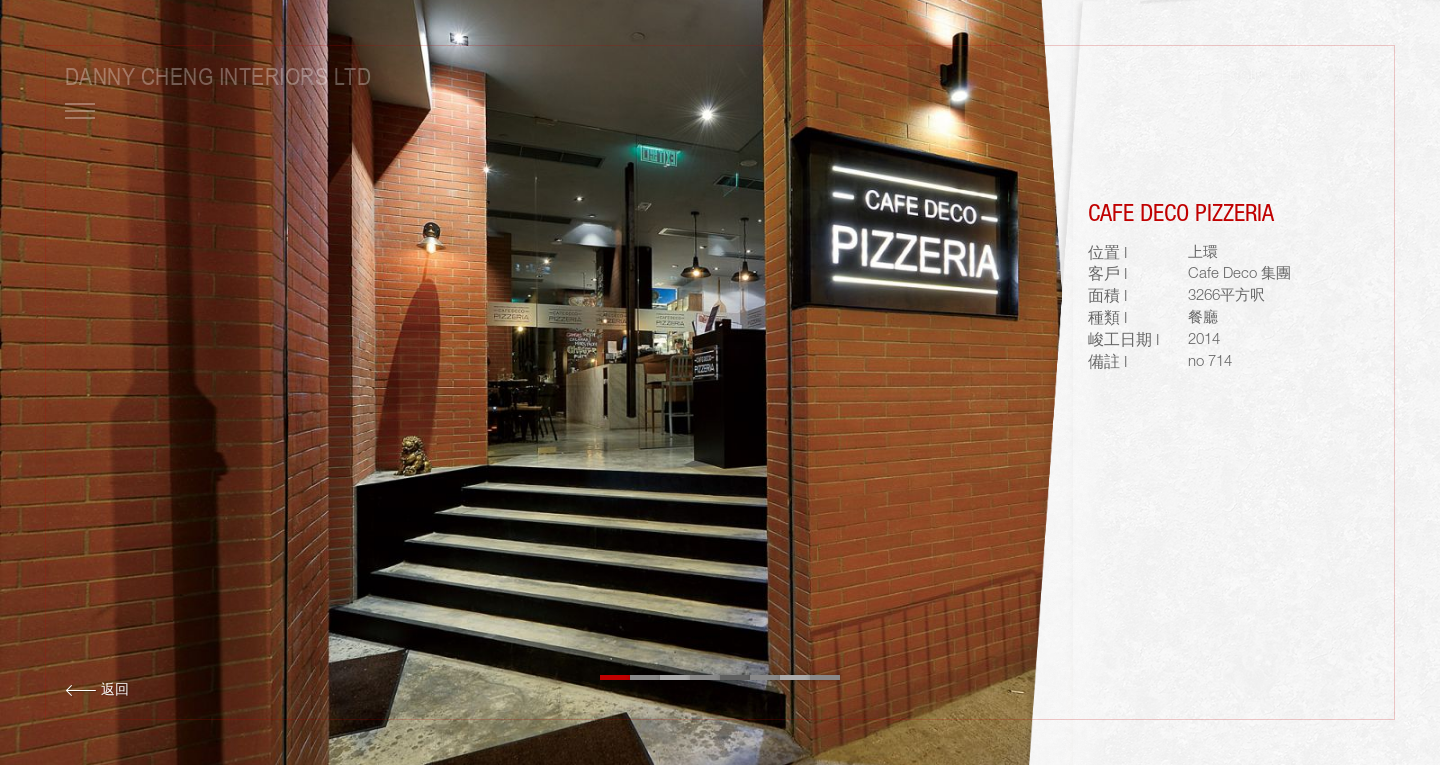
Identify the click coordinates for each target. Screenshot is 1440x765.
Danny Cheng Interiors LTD (218, 76)
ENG (1303, 77)
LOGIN (1242, 77)
